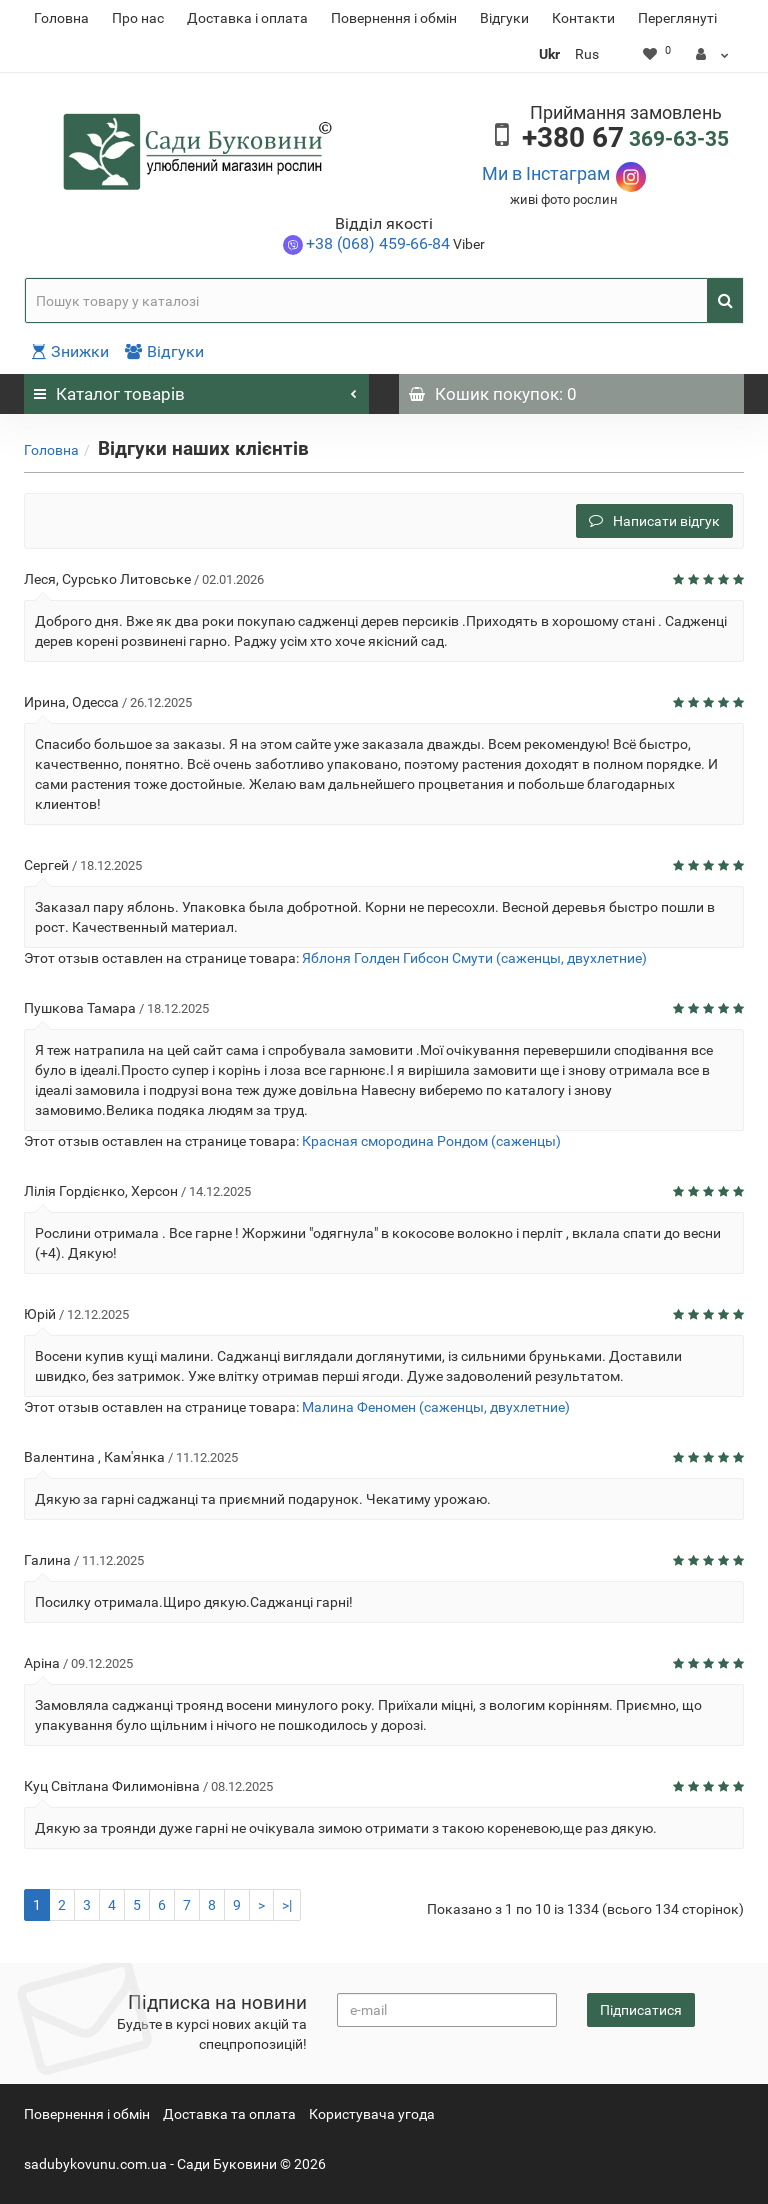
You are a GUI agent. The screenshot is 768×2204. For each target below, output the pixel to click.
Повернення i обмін (394, 18)
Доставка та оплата (229, 2114)
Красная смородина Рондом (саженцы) (431, 1141)
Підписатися (641, 2010)
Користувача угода (372, 2114)
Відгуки (504, 18)
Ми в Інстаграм (546, 173)
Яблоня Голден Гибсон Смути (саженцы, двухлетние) (474, 958)
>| (287, 1905)
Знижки (70, 351)
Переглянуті (677, 18)
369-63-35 (625, 139)
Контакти (583, 18)
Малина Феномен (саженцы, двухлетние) (436, 1407)
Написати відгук (654, 521)
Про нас (138, 18)
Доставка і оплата (247, 18)
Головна (61, 18)
